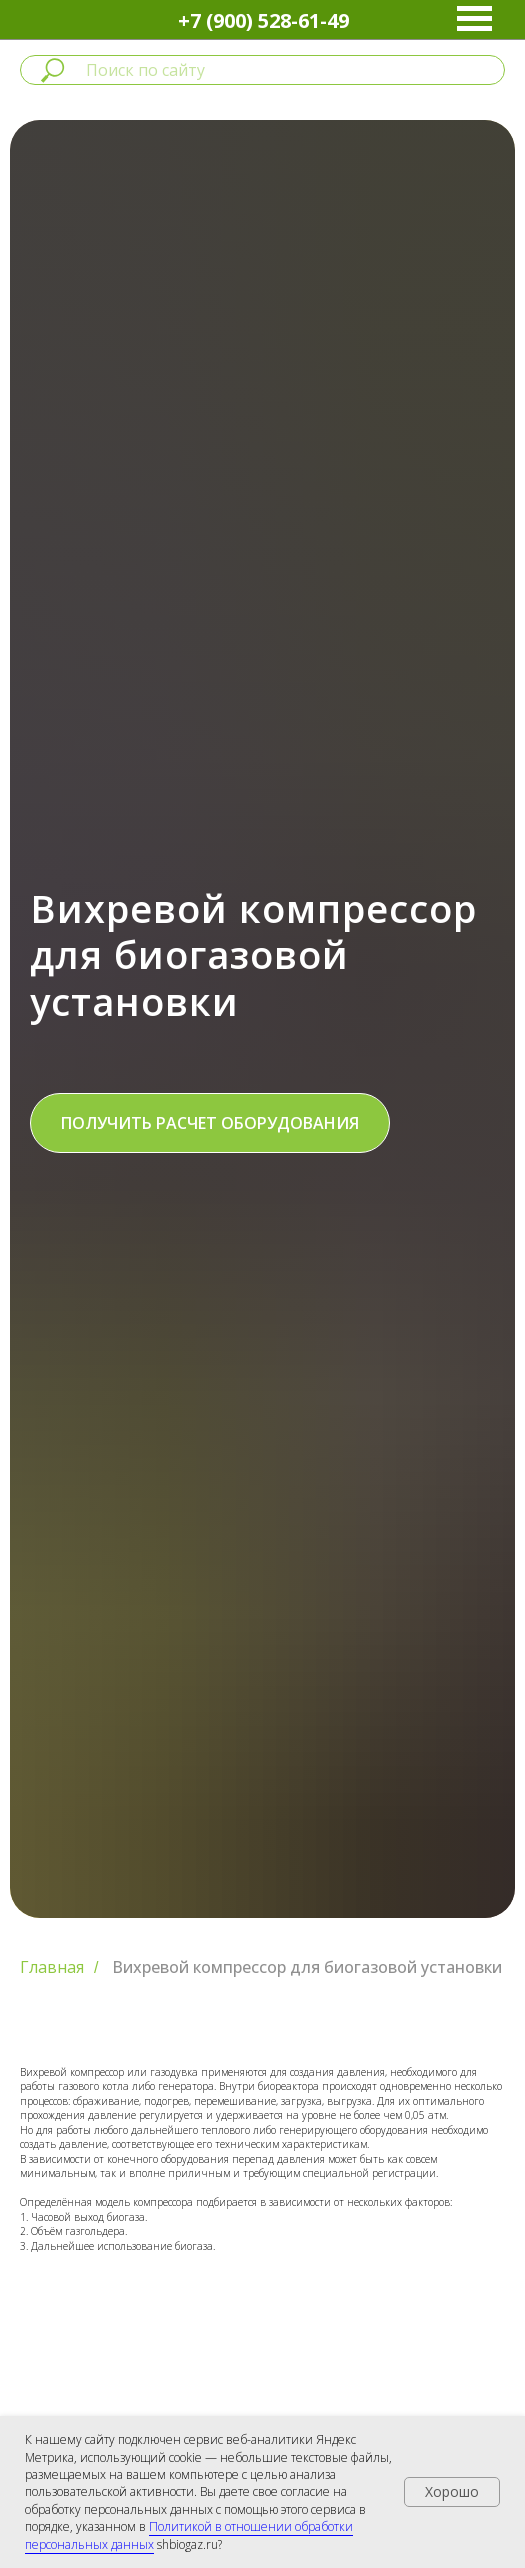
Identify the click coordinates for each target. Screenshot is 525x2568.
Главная (52, 1967)
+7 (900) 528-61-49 (263, 20)
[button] (210, 1123)
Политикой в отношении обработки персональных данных (189, 2535)
